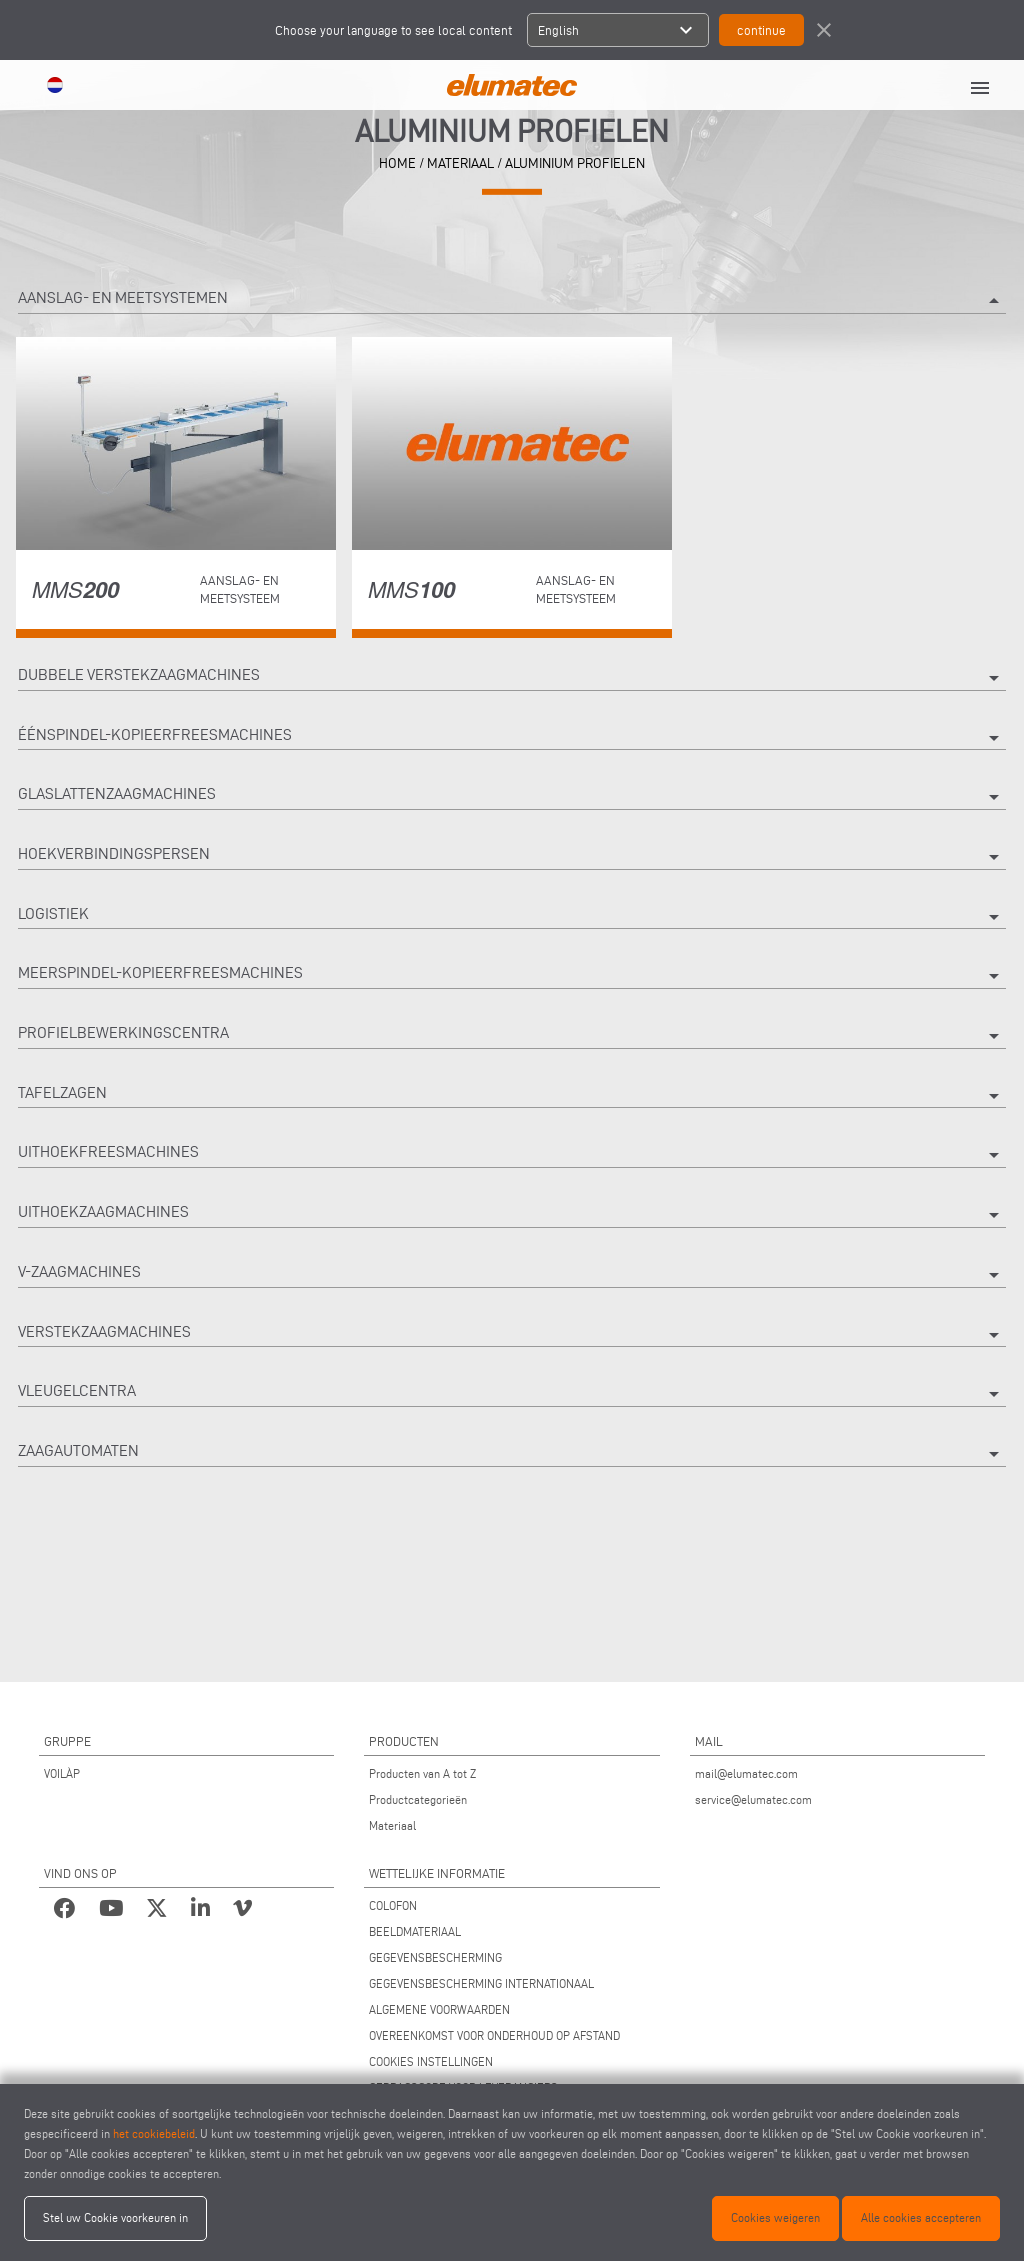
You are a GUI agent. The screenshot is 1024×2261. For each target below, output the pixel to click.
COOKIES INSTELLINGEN (431, 2061)
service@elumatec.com (753, 1799)
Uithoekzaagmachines (512, 1215)
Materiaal (392, 1825)
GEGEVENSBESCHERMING (435, 1957)
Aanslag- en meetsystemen (512, 301)
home (397, 163)
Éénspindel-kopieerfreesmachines (512, 738)
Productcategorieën (418, 1799)
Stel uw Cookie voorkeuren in (115, 2217)
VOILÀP (62, 1773)
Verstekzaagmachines (512, 1335)
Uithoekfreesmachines (512, 1155)
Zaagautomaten (512, 1454)
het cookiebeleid (154, 2133)
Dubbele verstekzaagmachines (512, 678)
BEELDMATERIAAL (415, 1931)
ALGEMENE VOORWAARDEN (439, 2009)
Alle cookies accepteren (921, 2217)
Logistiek (512, 917)
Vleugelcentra (512, 1394)
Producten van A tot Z (422, 1773)
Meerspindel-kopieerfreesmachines (512, 976)
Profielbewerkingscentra (512, 1036)
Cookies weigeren (775, 2217)
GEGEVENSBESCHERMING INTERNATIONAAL (481, 1983)
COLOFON (393, 1905)
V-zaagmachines (512, 1275)
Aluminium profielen (575, 163)
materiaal (460, 163)
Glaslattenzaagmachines (512, 797)
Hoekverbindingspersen (512, 857)
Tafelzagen (512, 1096)
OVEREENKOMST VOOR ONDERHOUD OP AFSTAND (494, 2035)
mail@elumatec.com (746, 1773)
